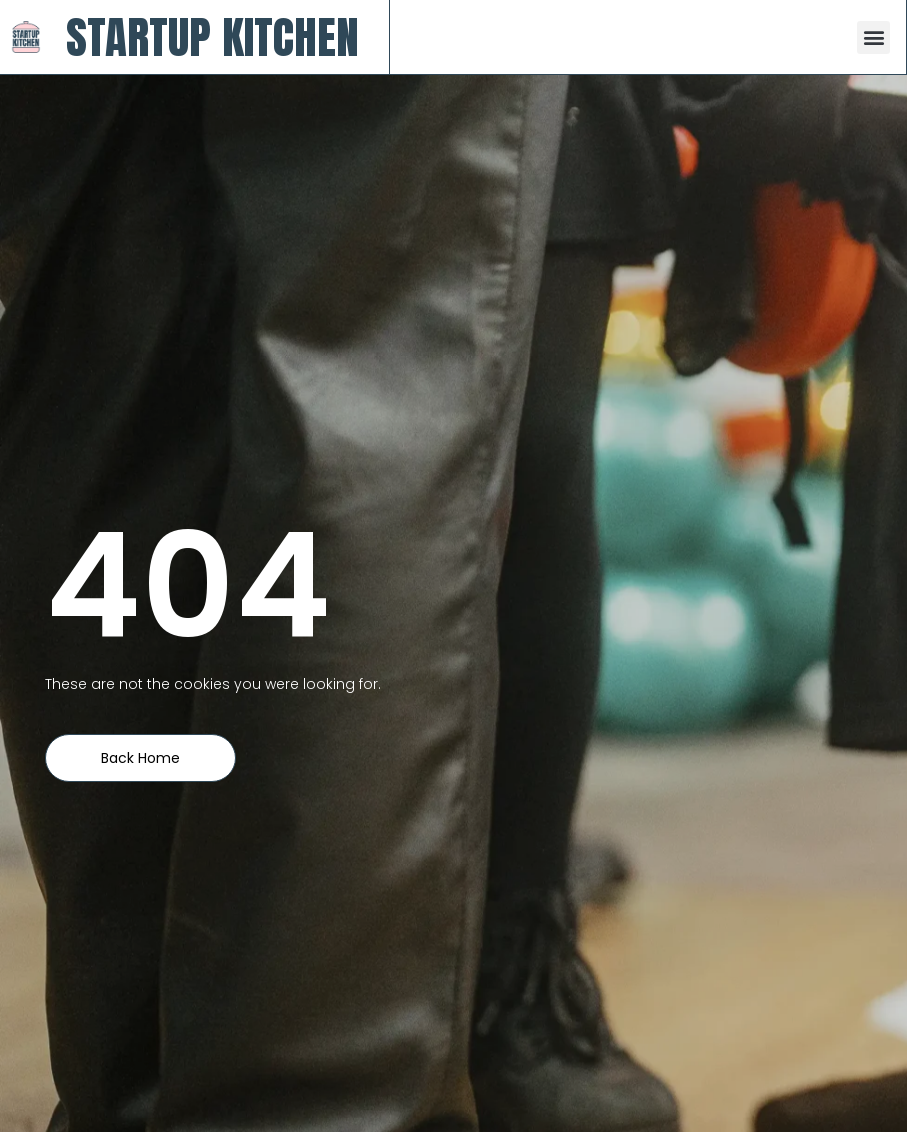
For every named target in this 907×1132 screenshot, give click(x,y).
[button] (873, 37)
